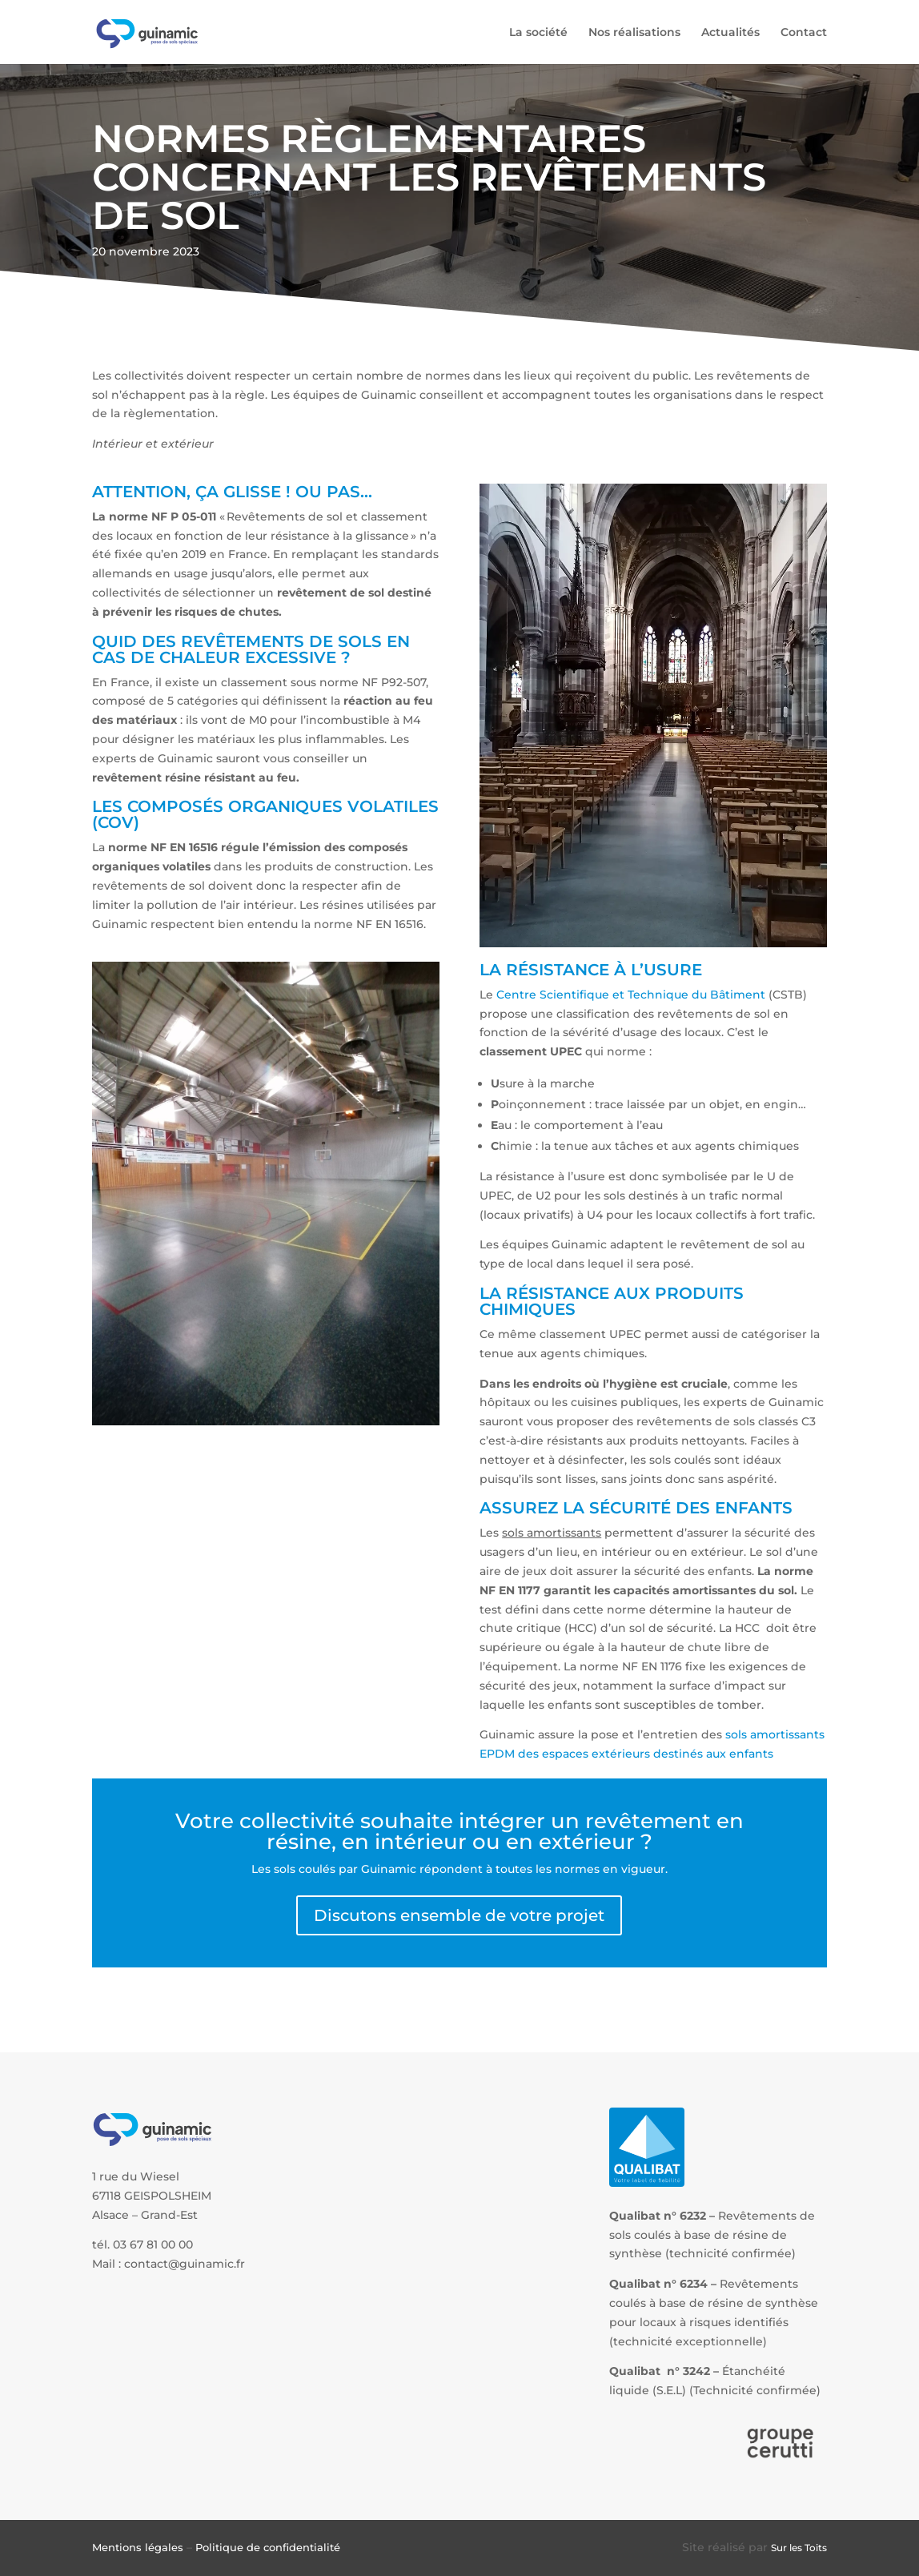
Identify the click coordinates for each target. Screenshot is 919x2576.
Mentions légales (137, 2547)
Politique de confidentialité (267, 2547)
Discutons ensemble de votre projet (459, 1915)
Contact (804, 32)
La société (538, 32)
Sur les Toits (799, 2548)
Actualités (730, 32)
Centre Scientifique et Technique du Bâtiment (630, 994)
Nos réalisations (634, 32)
